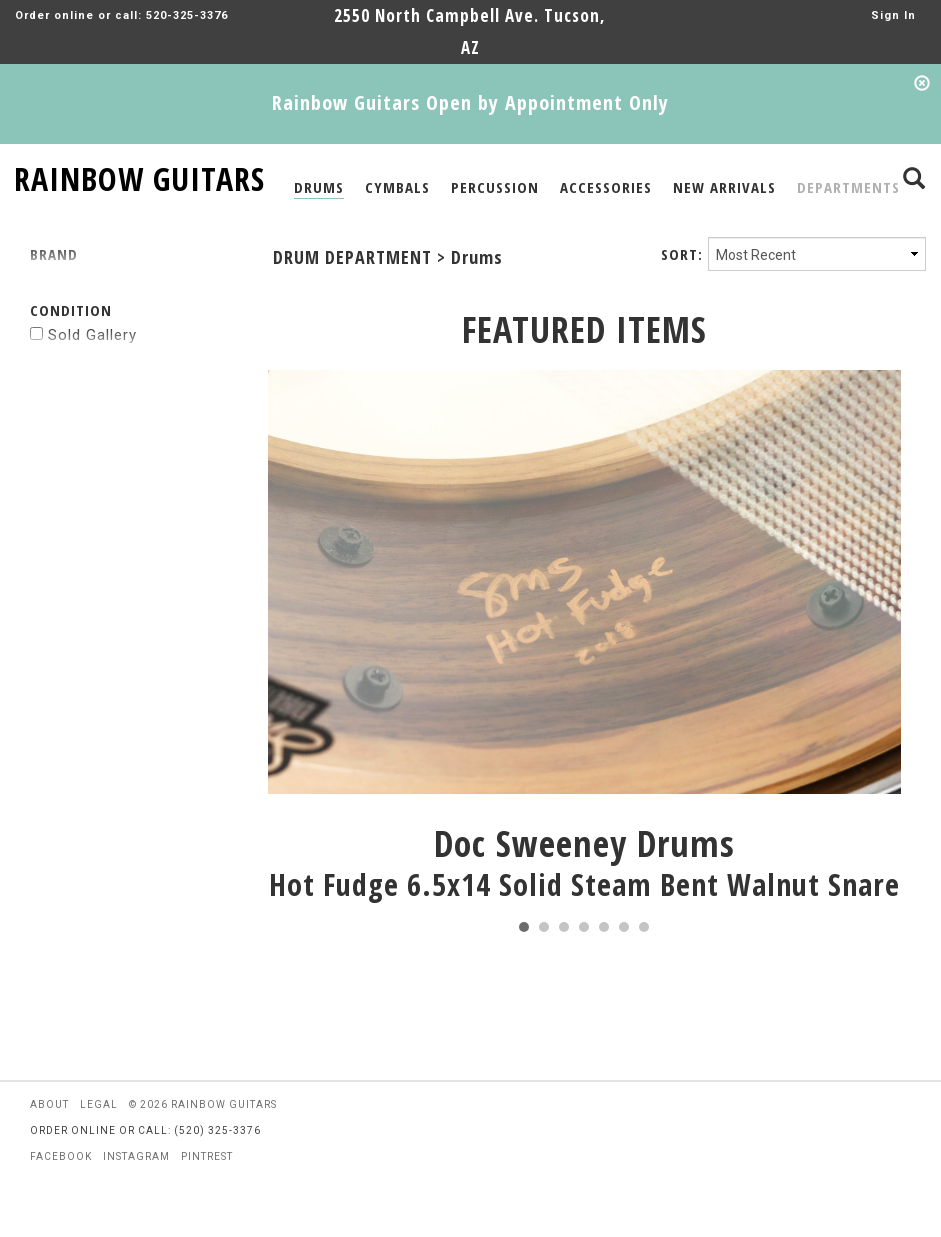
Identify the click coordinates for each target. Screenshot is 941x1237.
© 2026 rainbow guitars (203, 1104)
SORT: (682, 254)
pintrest (207, 1156)
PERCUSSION (495, 187)
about (49, 1104)
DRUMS (319, 187)
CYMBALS (397, 187)
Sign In (893, 15)
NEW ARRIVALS (724, 187)
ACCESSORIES (606, 187)
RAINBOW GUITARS (139, 175)
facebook (61, 1156)
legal (99, 1104)
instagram (136, 1156)
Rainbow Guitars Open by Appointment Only (470, 102)
